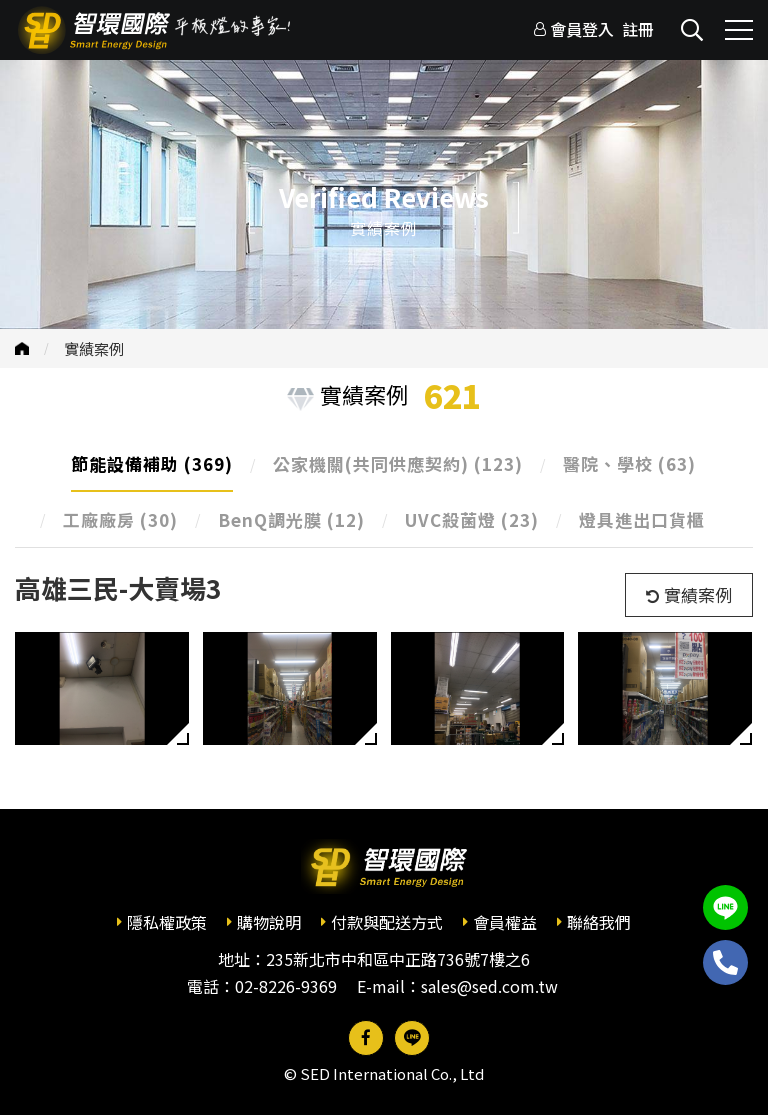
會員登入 (582, 29)
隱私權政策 (167, 922)
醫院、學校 (629, 463)
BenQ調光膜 (291, 519)
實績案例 (94, 348)
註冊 (638, 29)
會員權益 (505, 922)
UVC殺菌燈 (472, 519)
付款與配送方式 (387, 922)
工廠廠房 (120, 519)
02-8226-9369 (286, 986)
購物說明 (269, 922)
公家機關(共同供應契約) (398, 463)
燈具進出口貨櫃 (642, 519)
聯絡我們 (599, 922)
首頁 (22, 348)
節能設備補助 (152, 463)
